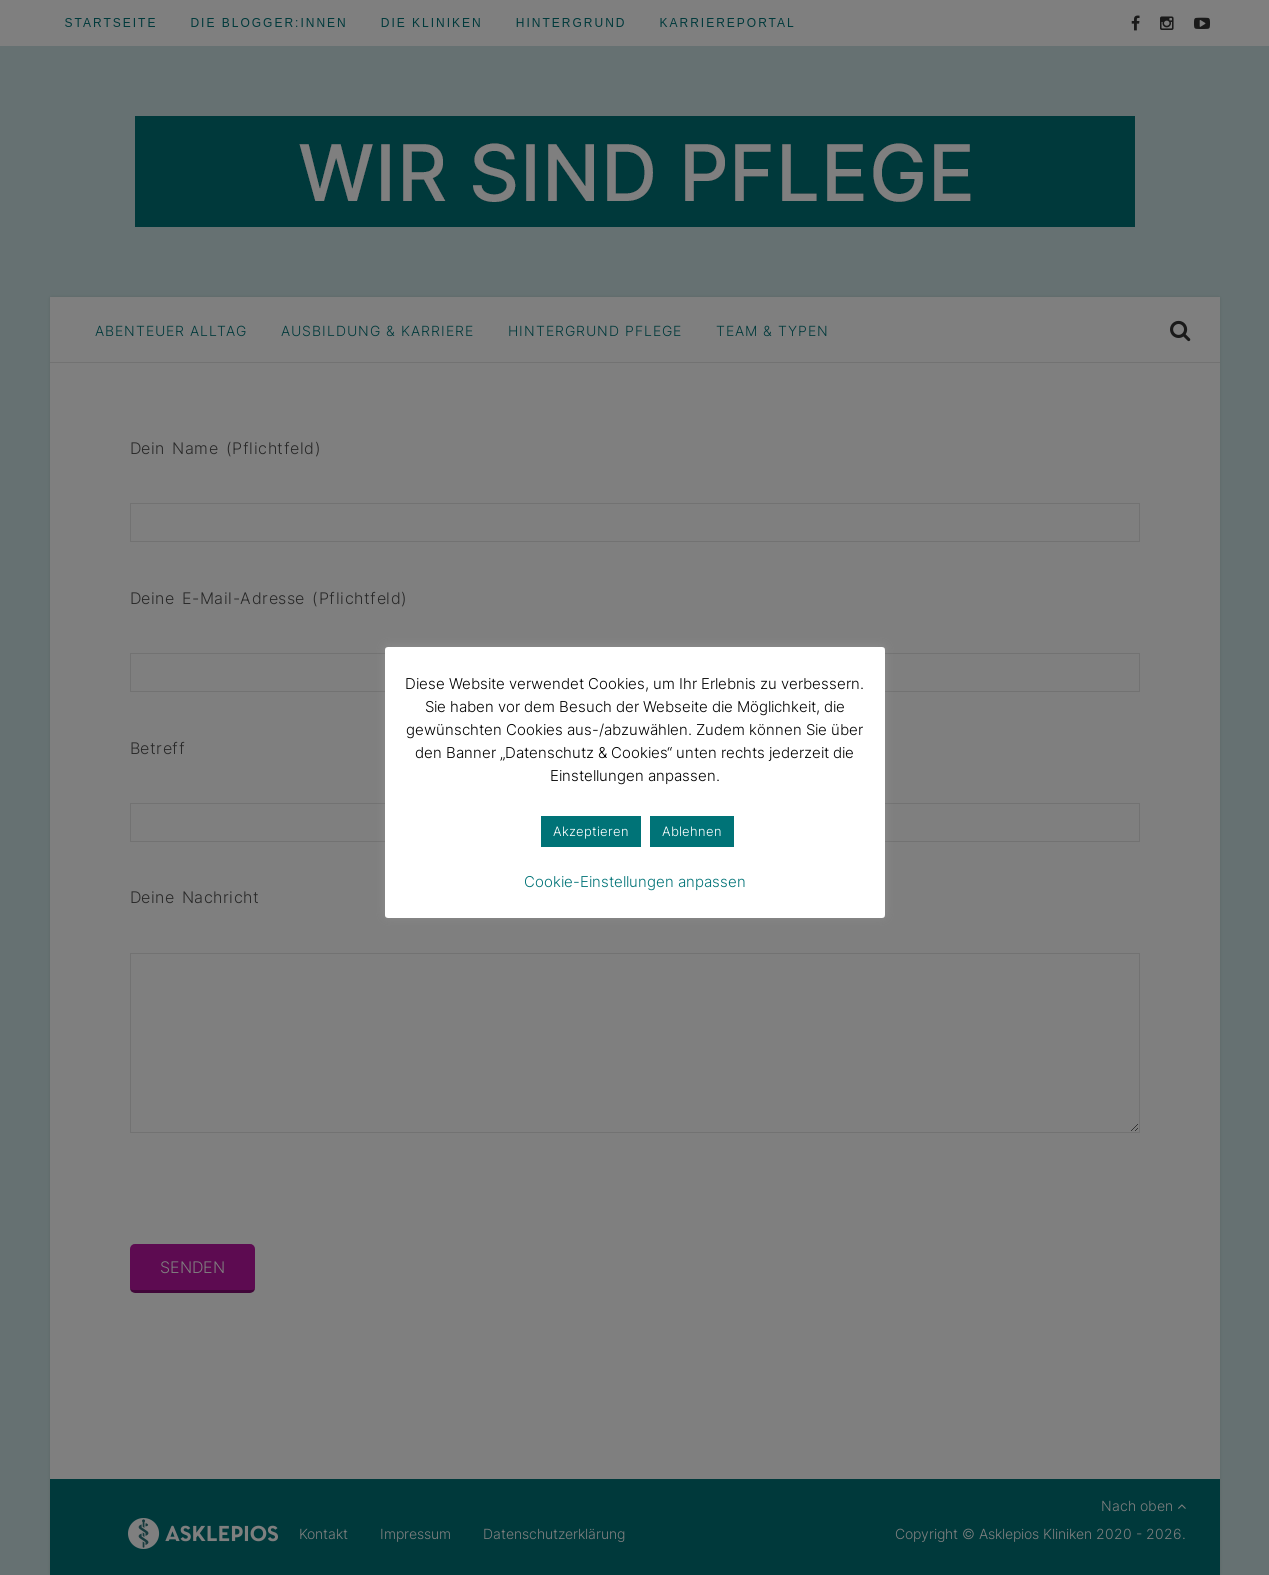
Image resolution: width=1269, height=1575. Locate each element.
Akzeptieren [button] (591, 831)
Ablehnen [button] (692, 831)
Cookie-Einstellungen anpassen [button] (635, 881)
